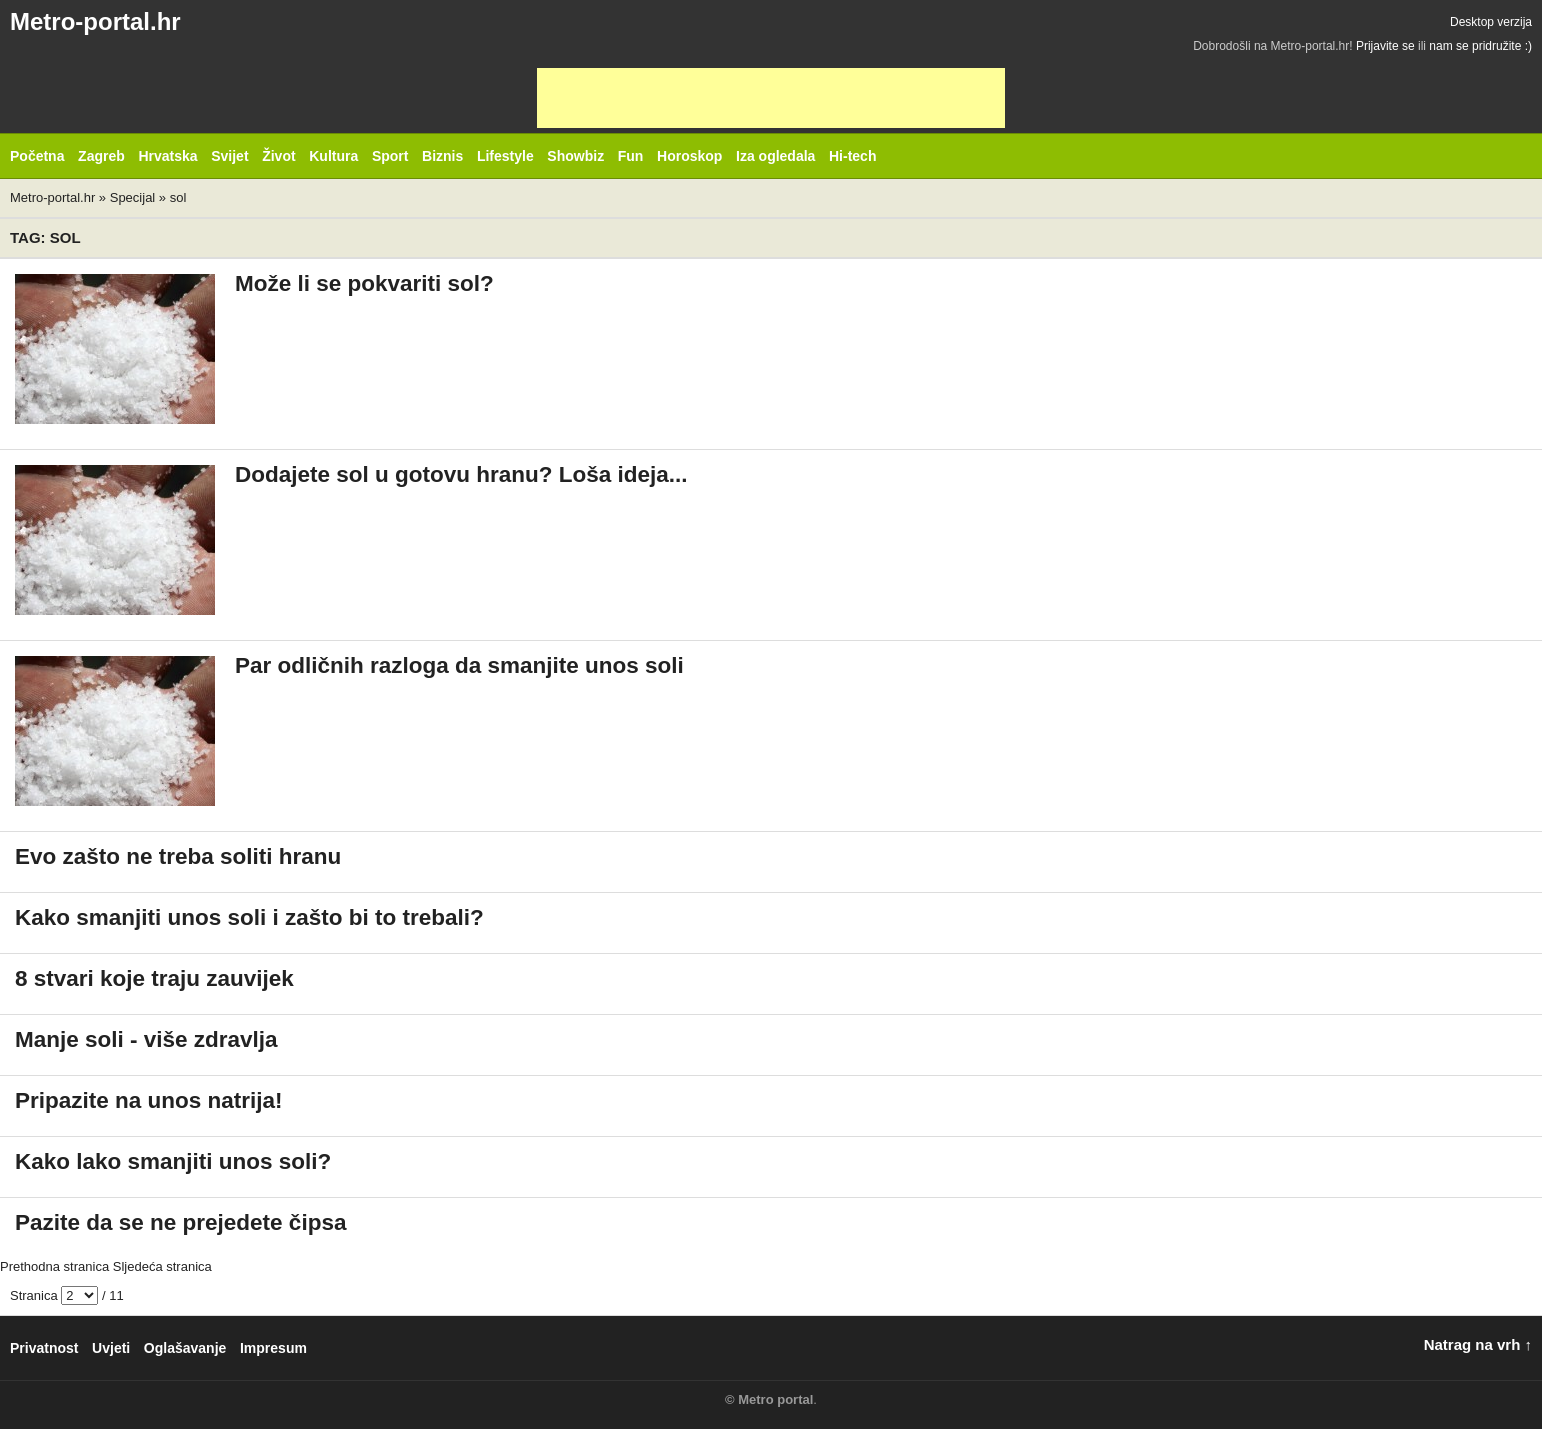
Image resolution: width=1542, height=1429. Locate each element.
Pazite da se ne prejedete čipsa (180, 1222)
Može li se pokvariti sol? (364, 283)
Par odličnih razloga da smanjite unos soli (459, 665)
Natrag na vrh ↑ (1478, 1344)
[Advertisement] (771, 98)
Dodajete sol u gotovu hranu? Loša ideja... (461, 474)
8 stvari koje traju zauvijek (154, 978)
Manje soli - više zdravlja (146, 1039)
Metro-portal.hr (95, 21)
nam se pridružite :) (1480, 46)
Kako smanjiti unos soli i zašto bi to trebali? (249, 917)
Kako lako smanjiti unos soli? (173, 1161)
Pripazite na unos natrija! (149, 1100)
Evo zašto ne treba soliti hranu (178, 856)
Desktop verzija (1491, 22)
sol (178, 197)
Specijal (133, 197)
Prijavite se (1385, 46)
